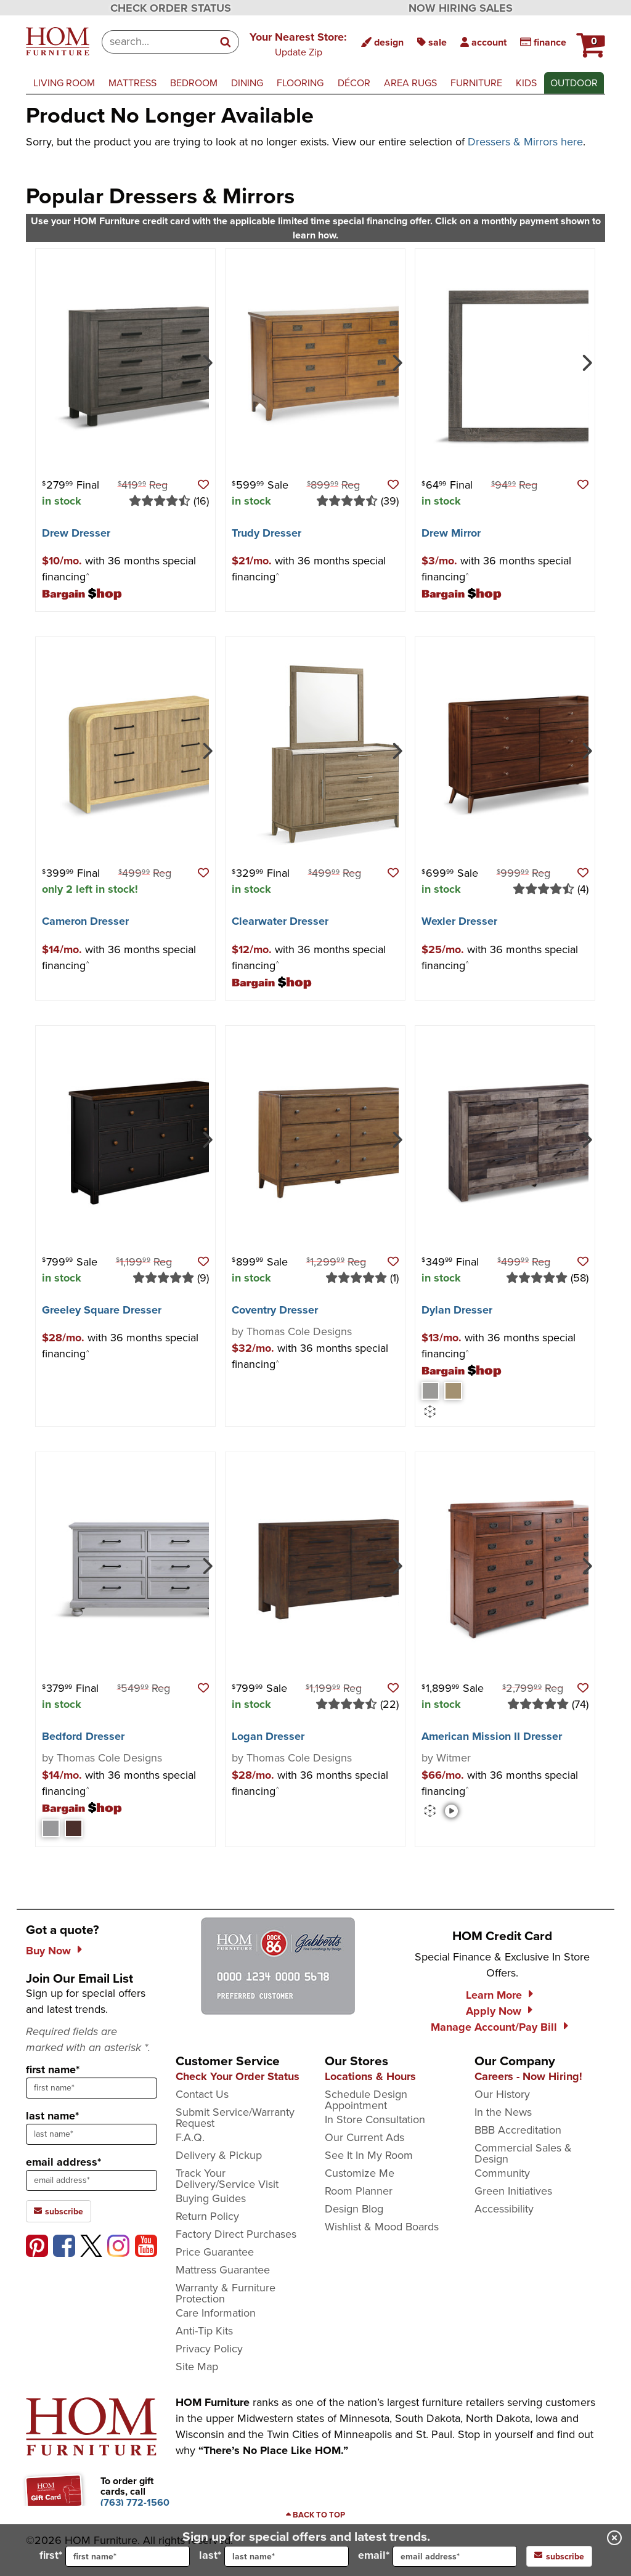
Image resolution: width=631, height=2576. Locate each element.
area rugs (410, 83)
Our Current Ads (364, 2137)
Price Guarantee (215, 2252)
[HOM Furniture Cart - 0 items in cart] (589, 40)
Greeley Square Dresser (101, 1310)
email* (437, 2556)
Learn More (494, 1995)
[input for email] (455, 2556)
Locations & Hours (370, 2076)
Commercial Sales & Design (523, 2153)
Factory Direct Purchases (236, 2234)
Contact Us (202, 2094)
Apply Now (493, 2011)
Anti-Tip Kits (204, 2331)
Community (502, 2173)
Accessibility (504, 2209)
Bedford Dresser (83, 1736)
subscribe (559, 2556)
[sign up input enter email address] (91, 2180)
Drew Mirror (451, 533)
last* (274, 2556)
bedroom (194, 83)
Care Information (216, 2313)
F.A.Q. (190, 2137)
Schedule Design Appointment (366, 2099)
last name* (52, 2116)
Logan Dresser (268, 1736)
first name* (52, 2070)
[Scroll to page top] (315, 2515)
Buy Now (48, 1951)
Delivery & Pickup (219, 2155)
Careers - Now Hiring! (528, 2076)
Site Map (197, 2367)
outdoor (574, 83)
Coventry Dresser (275, 1310)
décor (354, 83)
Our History (502, 2094)
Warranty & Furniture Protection (225, 2293)
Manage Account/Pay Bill (494, 2027)
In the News (503, 2112)
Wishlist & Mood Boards (382, 2227)
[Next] (206, 361)
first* (114, 2556)
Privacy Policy (209, 2349)
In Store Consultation (375, 2119)
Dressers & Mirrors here (525, 142)
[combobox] (157, 42)
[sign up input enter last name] (91, 2134)
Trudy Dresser (266, 533)
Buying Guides (211, 2198)
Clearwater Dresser (280, 921)
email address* (63, 2162)
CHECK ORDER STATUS (170, 8)
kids (526, 83)
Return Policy (207, 2216)
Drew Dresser (76, 533)
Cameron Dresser (85, 921)
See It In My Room (369, 2155)
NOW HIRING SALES (461, 8)
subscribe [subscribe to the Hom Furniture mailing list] (58, 2211)
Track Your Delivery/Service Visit (227, 2178)
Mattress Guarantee (223, 2270)
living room (64, 83)
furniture (476, 83)
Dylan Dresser (456, 1310)
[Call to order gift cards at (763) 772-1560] (134, 2502)
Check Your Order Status (237, 2076)
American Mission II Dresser (491, 1736)
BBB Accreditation (517, 2130)
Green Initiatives (513, 2191)
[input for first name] (127, 2556)
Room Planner (359, 2191)
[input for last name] (286, 2556)
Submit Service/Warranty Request (235, 2117)
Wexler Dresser (459, 921)
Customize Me (359, 2173)
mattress (132, 83)
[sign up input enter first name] (91, 2088)
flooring (300, 83)
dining (247, 83)
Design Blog (354, 2209)
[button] (298, 44)
